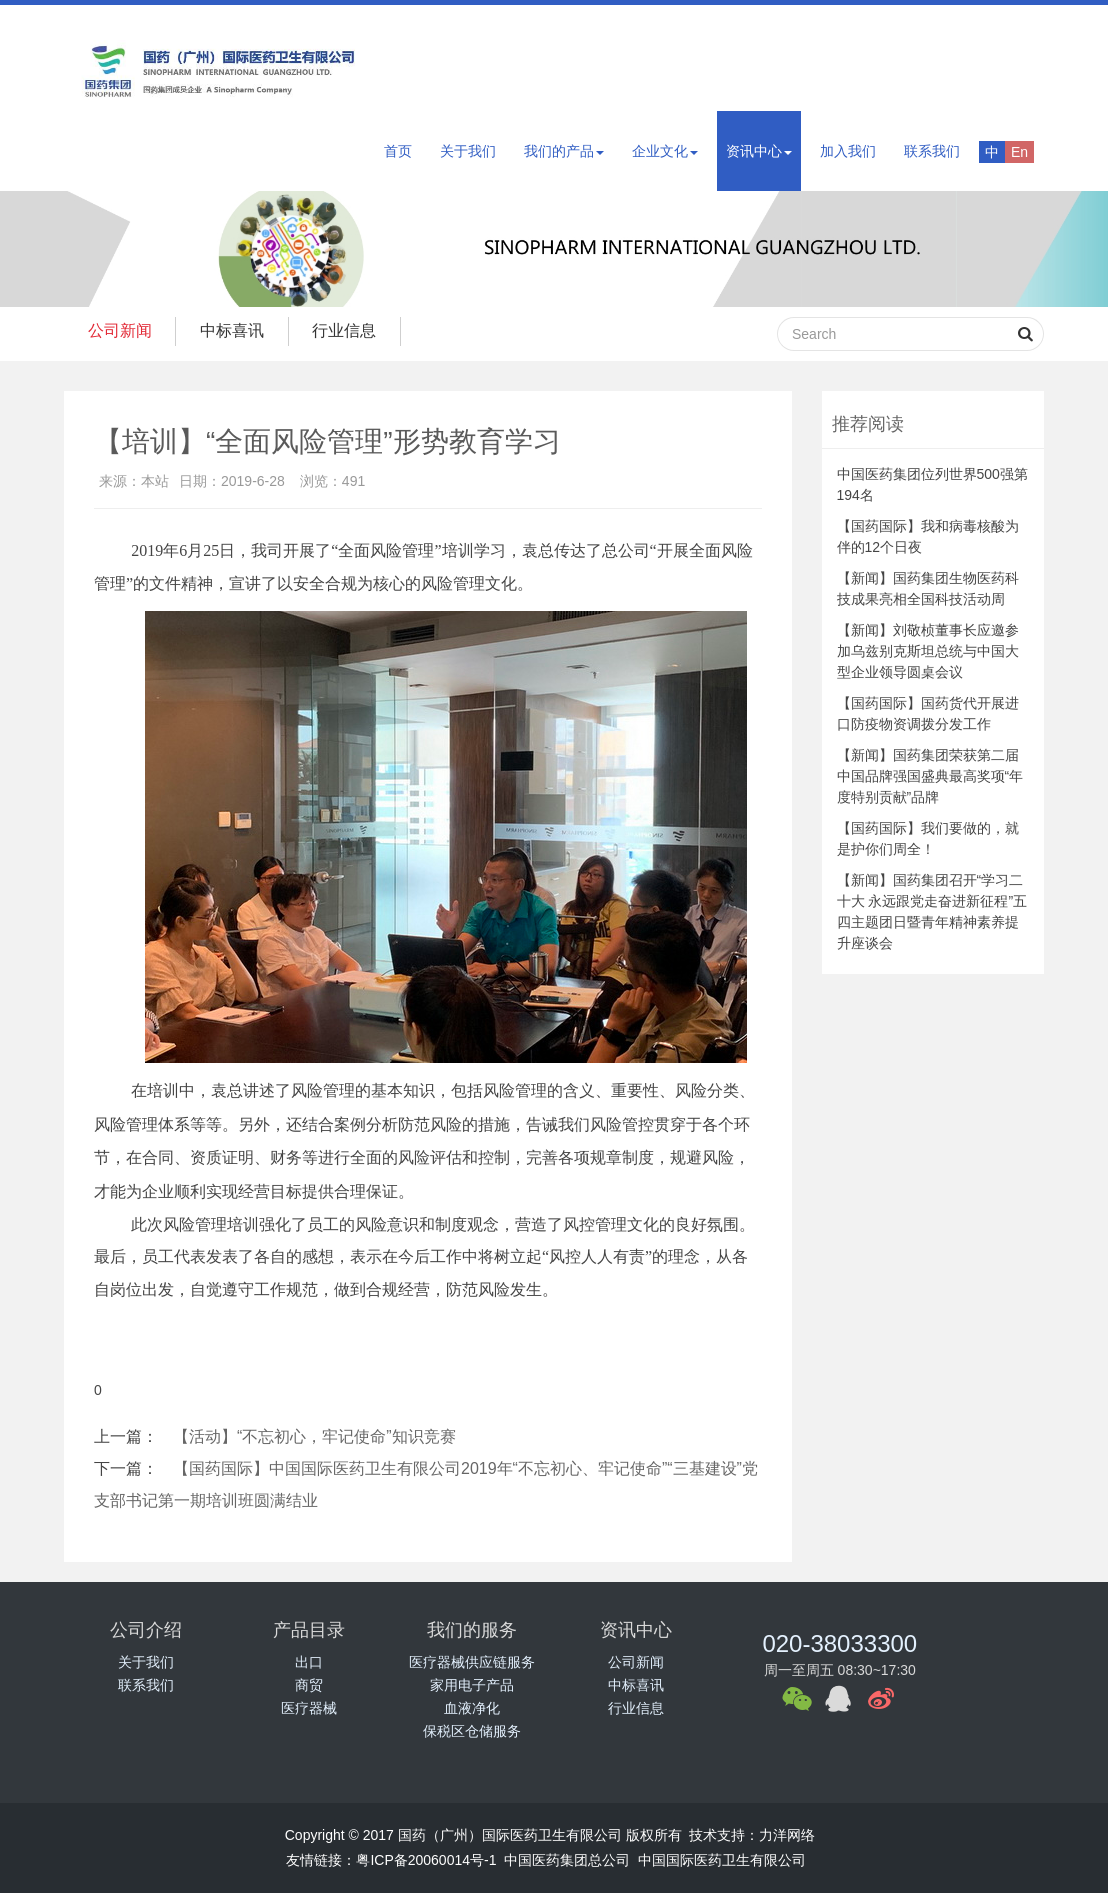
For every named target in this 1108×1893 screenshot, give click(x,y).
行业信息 (351, 330)
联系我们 (932, 151)
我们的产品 (564, 151)
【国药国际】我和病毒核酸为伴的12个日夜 (928, 536)
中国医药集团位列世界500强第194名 (932, 484)
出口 (309, 1662)
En (1019, 152)
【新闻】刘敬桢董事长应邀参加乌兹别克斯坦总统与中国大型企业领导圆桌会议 (928, 651)
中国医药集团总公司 (567, 1860)
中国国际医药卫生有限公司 (722, 1860)
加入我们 (848, 151)
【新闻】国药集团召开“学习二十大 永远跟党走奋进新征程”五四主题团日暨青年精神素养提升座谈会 (932, 911)
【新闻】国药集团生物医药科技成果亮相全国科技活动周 (928, 588)
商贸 (309, 1685)
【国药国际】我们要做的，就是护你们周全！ (928, 838)
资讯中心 (759, 151)
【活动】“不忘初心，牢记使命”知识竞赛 (314, 1436)
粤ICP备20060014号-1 (426, 1860)
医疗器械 (309, 1708)
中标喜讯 (236, 330)
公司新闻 (121, 330)
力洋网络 (787, 1835)
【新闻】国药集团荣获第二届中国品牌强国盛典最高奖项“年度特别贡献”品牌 (930, 776)
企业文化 (665, 151)
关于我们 (468, 151)
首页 (398, 151)
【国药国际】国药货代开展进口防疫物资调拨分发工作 (928, 713)
